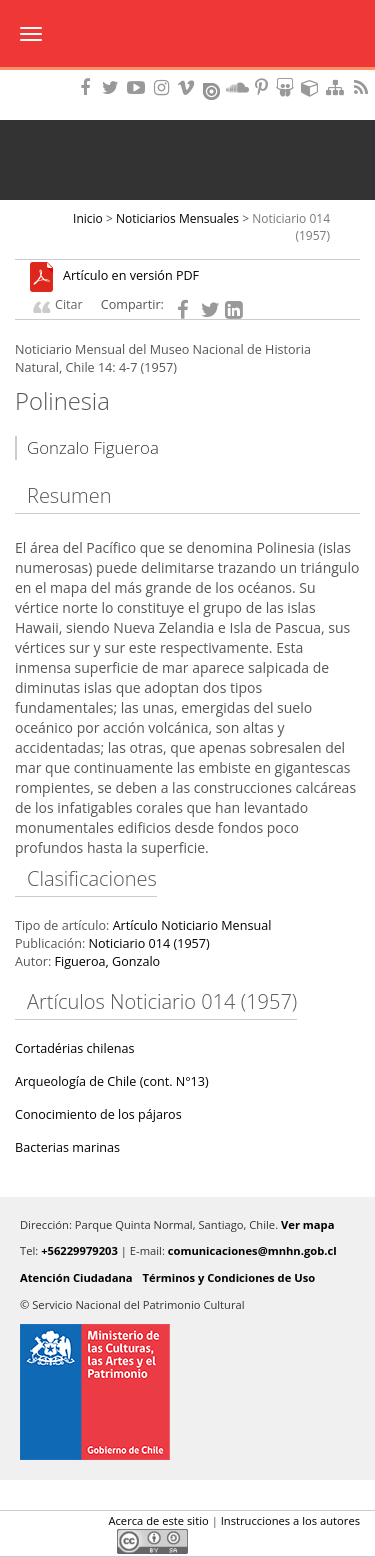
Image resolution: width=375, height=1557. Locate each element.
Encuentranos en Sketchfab (313, 87)
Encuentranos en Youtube (139, 87)
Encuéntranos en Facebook (89, 87)
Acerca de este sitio (158, 1520)
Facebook (27, 1541)
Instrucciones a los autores (290, 1520)
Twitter (61, 1541)
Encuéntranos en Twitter (114, 87)
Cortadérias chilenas (74, 1048)
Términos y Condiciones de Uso (229, 1277)
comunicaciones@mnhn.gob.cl (252, 1250)
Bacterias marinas (67, 1147)
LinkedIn (95, 1541)
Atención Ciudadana (76, 1277)
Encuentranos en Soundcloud (238, 87)
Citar (69, 304)
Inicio (88, 218)
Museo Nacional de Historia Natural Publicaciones (187, 35)
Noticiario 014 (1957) (148, 943)
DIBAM (187, 75)
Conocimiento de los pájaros (98, 1114)
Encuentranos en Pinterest (263, 87)
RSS (363, 87)
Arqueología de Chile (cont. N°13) (112, 1081)
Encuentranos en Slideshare (288, 87)
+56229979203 (79, 1250)
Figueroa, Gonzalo (107, 961)
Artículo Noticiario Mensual (192, 925)
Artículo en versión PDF (131, 276)
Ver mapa (307, 1224)
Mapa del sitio (338, 87)
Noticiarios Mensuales (177, 218)
